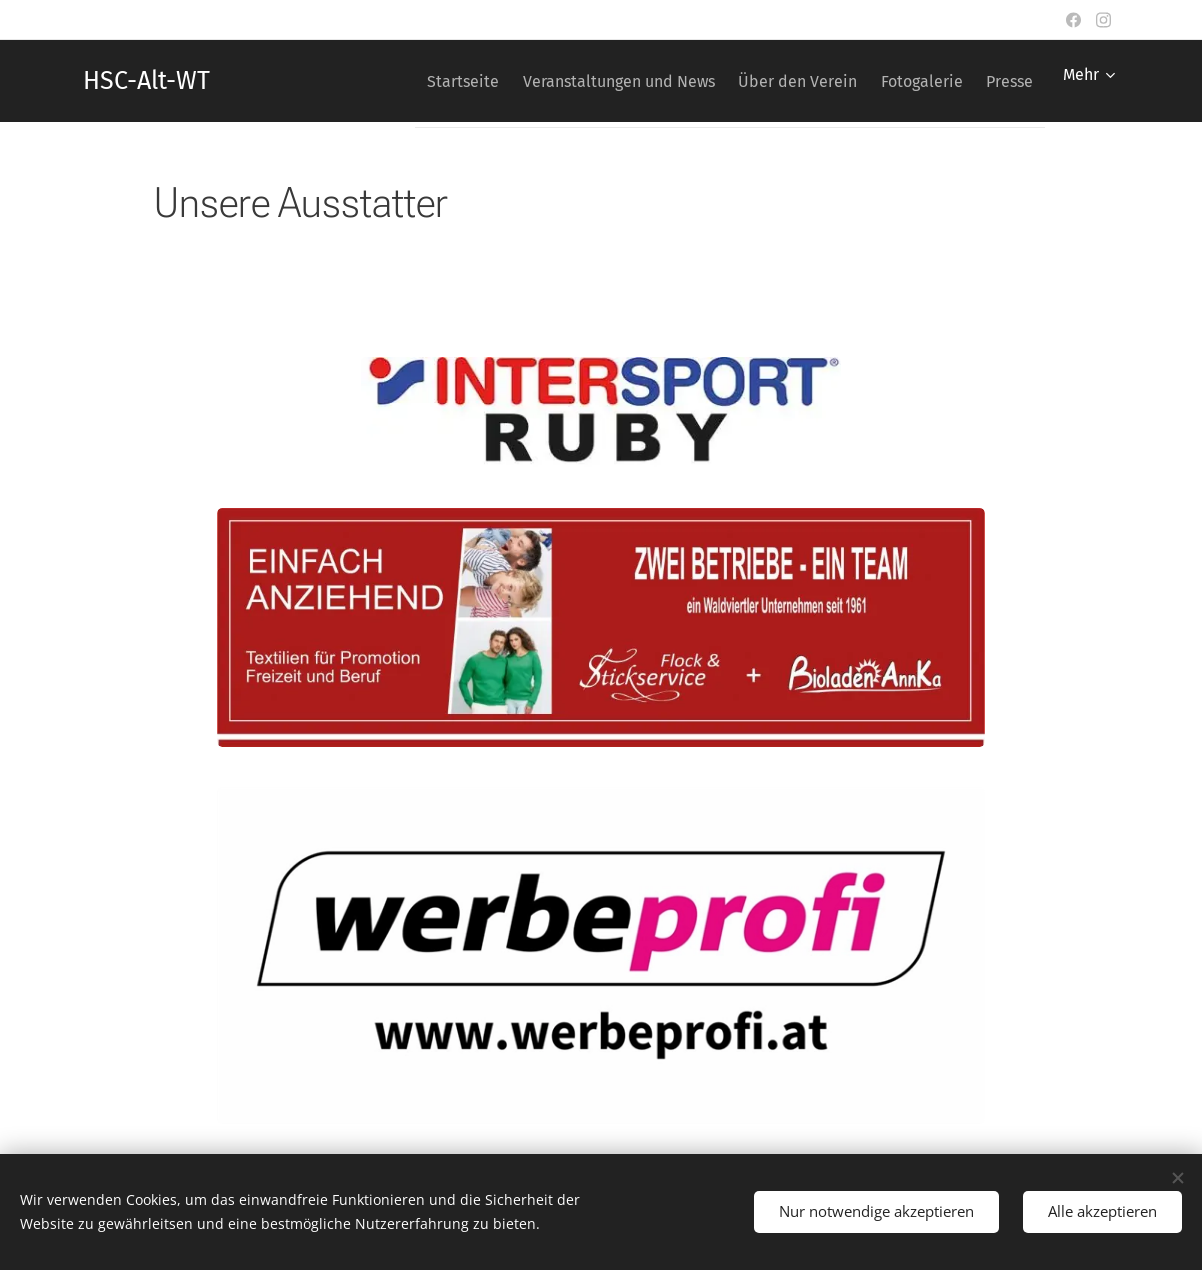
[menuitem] (407, 81)
